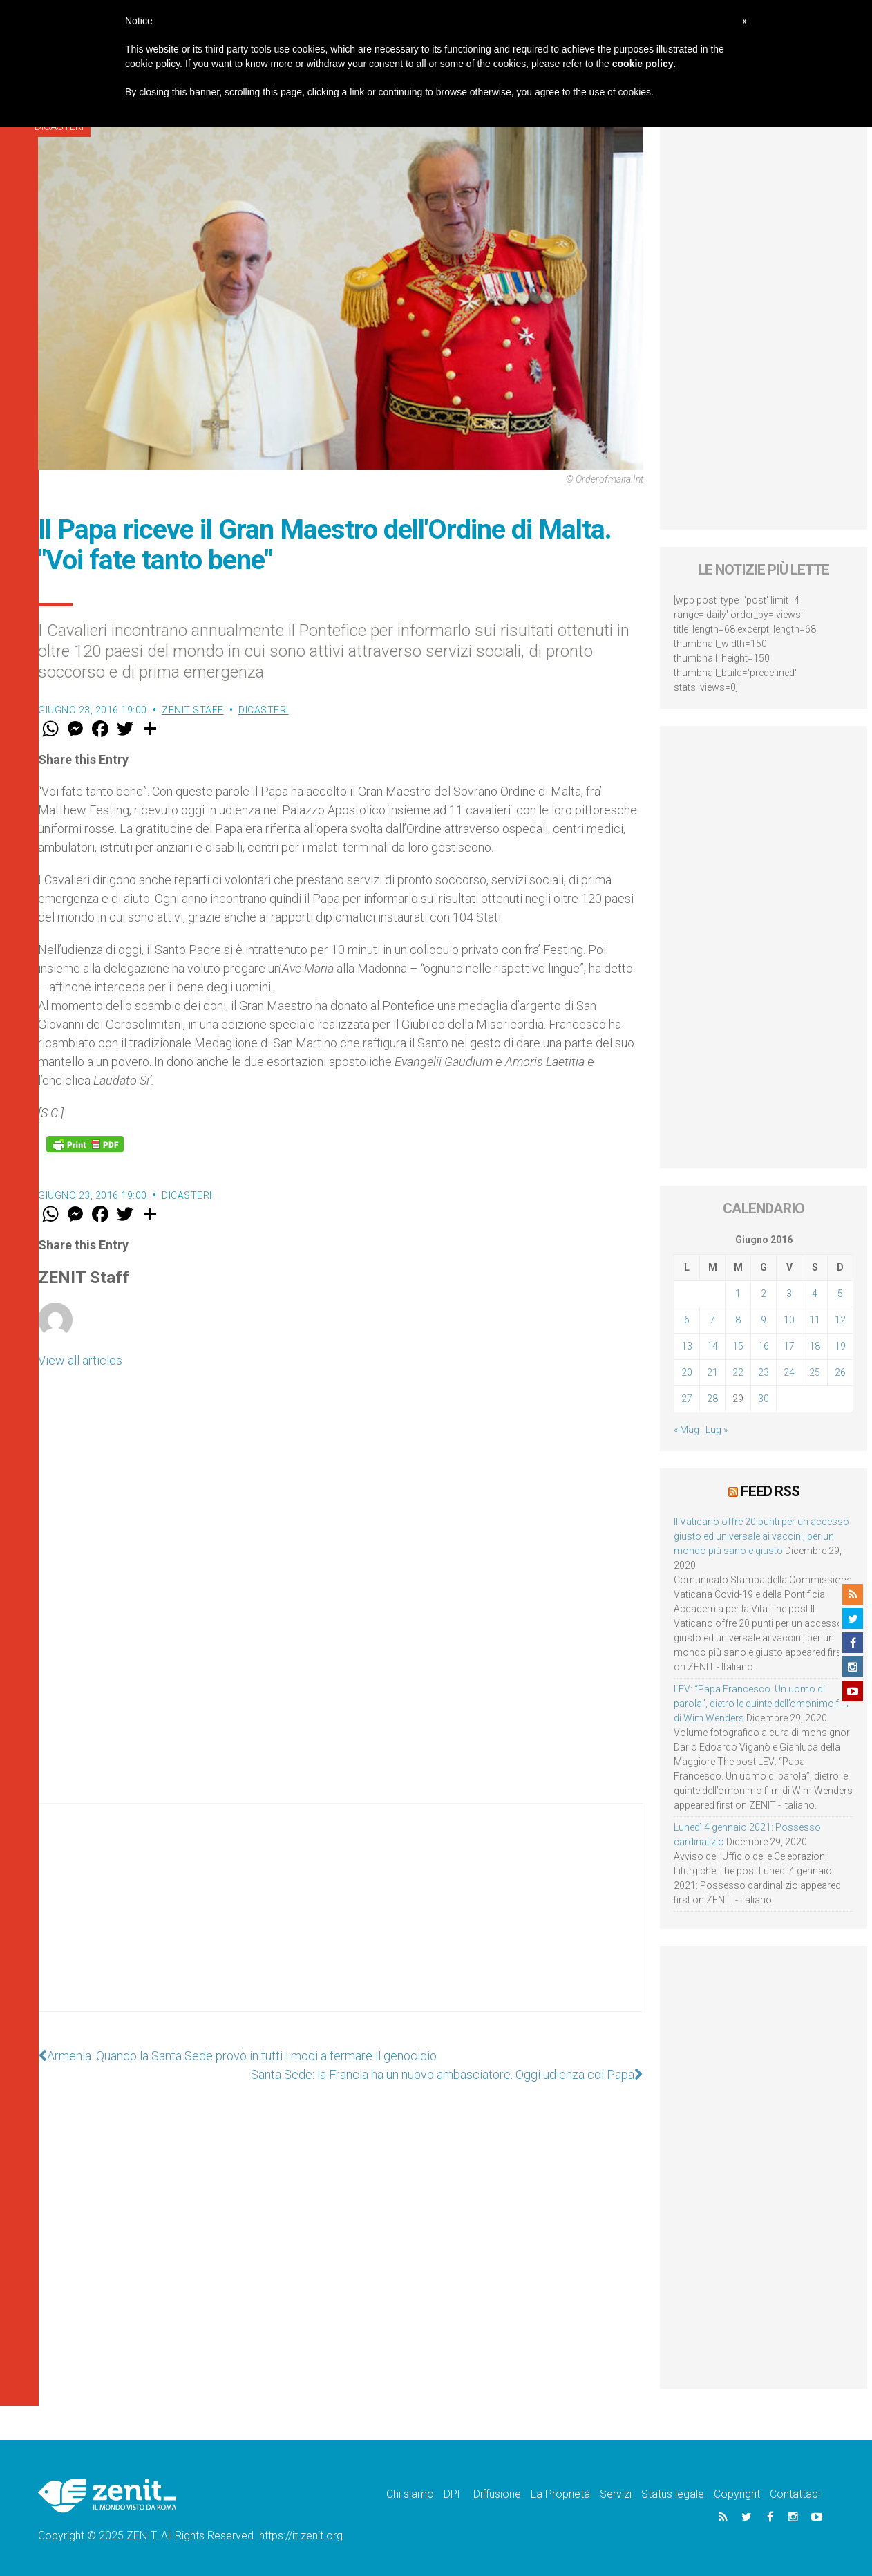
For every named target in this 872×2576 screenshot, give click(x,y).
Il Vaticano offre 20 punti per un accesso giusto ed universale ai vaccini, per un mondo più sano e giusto (761, 1536)
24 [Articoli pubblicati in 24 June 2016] (789, 1372)
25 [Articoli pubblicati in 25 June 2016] (814, 1372)
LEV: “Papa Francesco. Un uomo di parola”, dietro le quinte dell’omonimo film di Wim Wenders (763, 1703)
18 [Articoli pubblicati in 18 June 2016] (814, 1346)
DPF (454, 2494)
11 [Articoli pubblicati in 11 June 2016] (814, 1319)
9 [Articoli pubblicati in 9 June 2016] (763, 1319)
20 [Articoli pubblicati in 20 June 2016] (686, 1372)
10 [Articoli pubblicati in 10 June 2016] (789, 1319)
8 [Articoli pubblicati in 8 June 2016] (738, 1319)
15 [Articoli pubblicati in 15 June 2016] (737, 1346)
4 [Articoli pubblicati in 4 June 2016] (814, 1293)
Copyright (737, 2494)
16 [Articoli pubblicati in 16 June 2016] (763, 1346)
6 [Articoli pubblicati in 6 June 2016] (687, 1319)
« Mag (686, 1429)
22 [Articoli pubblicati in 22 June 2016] (737, 1372)
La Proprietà (560, 2494)
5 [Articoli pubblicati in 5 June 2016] (840, 1293)
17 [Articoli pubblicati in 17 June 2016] (789, 1346)
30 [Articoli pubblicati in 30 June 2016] (763, 1398)
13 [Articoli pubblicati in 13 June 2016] (686, 1346)
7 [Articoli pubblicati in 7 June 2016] (712, 1319)
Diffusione (497, 2494)
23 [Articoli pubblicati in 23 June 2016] (763, 1372)
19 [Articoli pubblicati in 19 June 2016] (840, 1346)
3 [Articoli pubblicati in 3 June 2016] (789, 1293)
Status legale (672, 2494)
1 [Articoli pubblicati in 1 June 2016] (738, 1293)
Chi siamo (410, 2494)
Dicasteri (263, 710)
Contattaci (795, 2494)
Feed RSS (770, 1491)
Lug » (716, 1429)
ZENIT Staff (193, 710)
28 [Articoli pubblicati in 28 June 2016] (712, 1398)
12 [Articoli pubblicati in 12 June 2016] (840, 1319)
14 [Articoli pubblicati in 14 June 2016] (712, 1346)
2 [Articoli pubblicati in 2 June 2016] (763, 1293)
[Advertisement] (341, 1921)
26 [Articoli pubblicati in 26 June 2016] (840, 1372)
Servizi (616, 2494)
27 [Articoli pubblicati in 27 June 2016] (686, 1398)
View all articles (80, 1360)
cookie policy (643, 63)
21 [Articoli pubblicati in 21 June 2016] (712, 1372)
